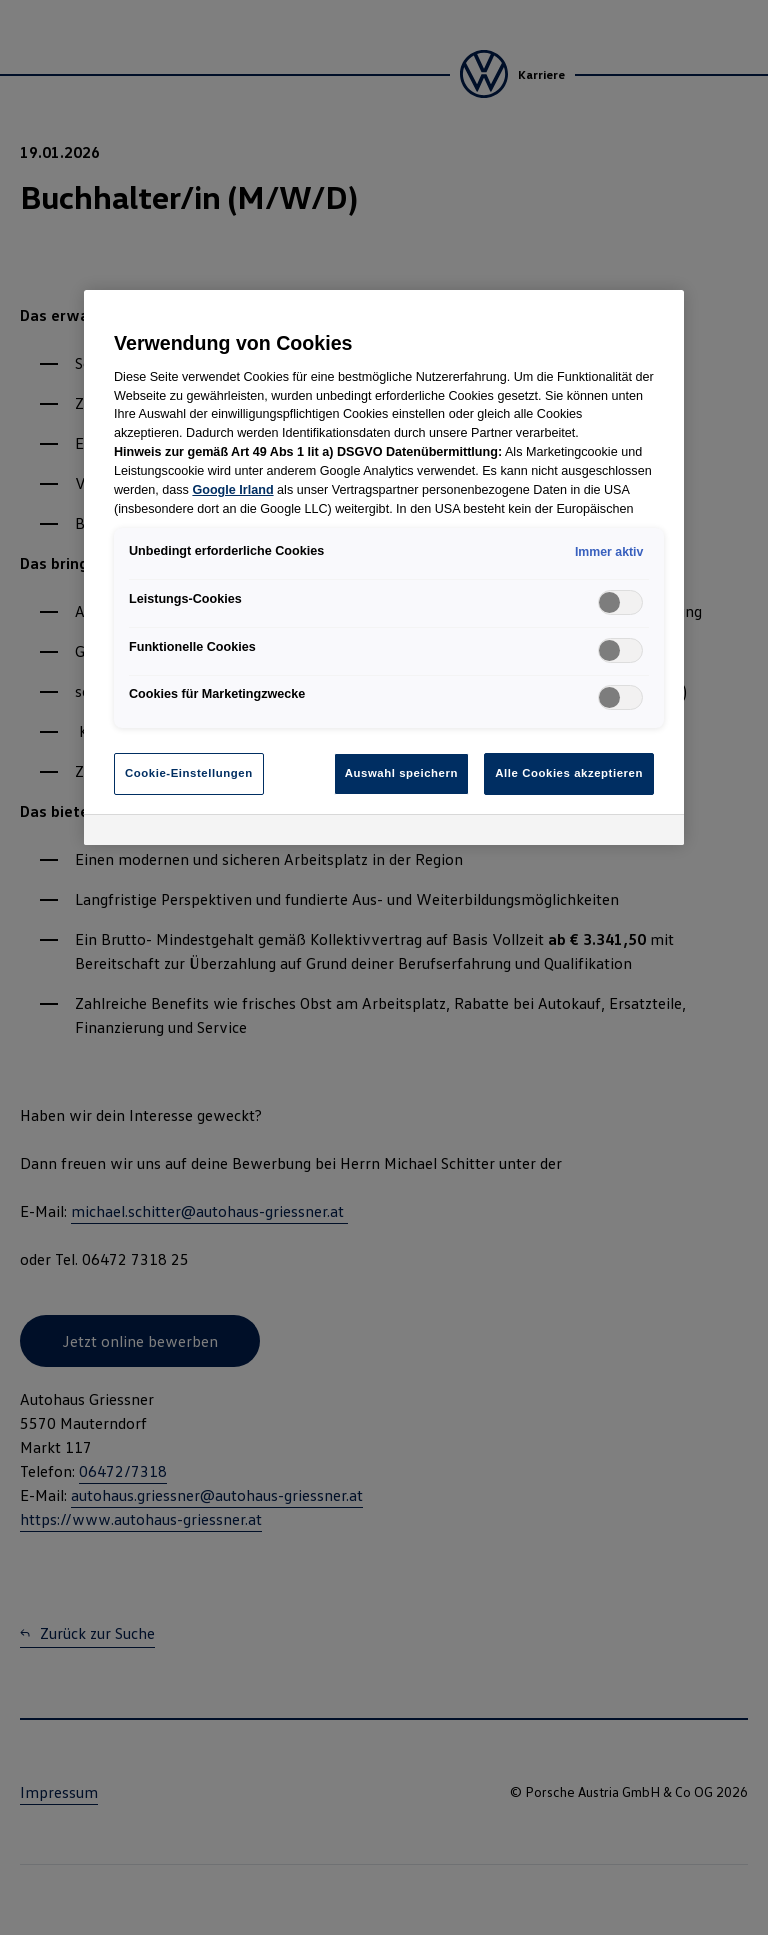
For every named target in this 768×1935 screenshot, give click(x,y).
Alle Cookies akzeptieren (569, 773)
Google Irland (232, 490)
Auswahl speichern (401, 773)
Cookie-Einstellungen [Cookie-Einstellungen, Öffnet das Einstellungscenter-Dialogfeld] (189, 773)
